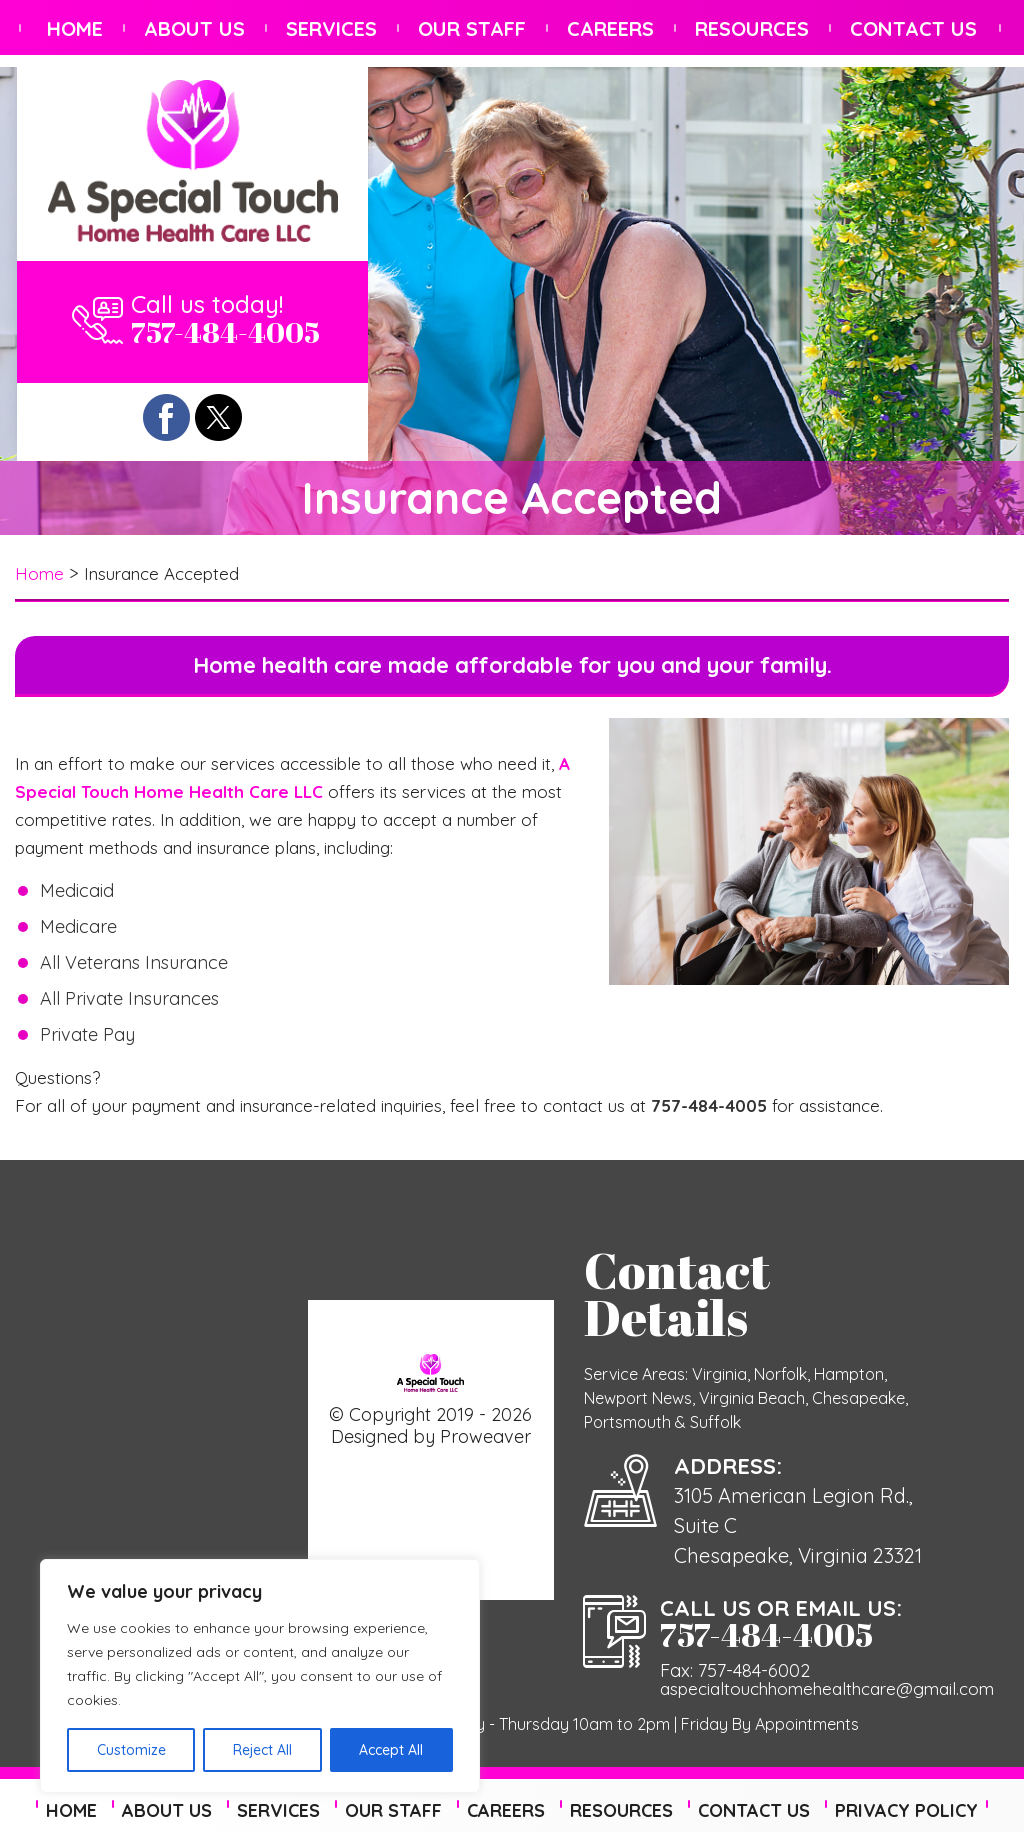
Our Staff (472, 28)
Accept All (391, 1750)
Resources (752, 28)
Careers (610, 28)
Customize (131, 1750)
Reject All (262, 1750)
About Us (194, 28)
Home (75, 28)
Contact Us (913, 28)
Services (331, 28)
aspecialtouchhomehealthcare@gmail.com (826, 1688)
